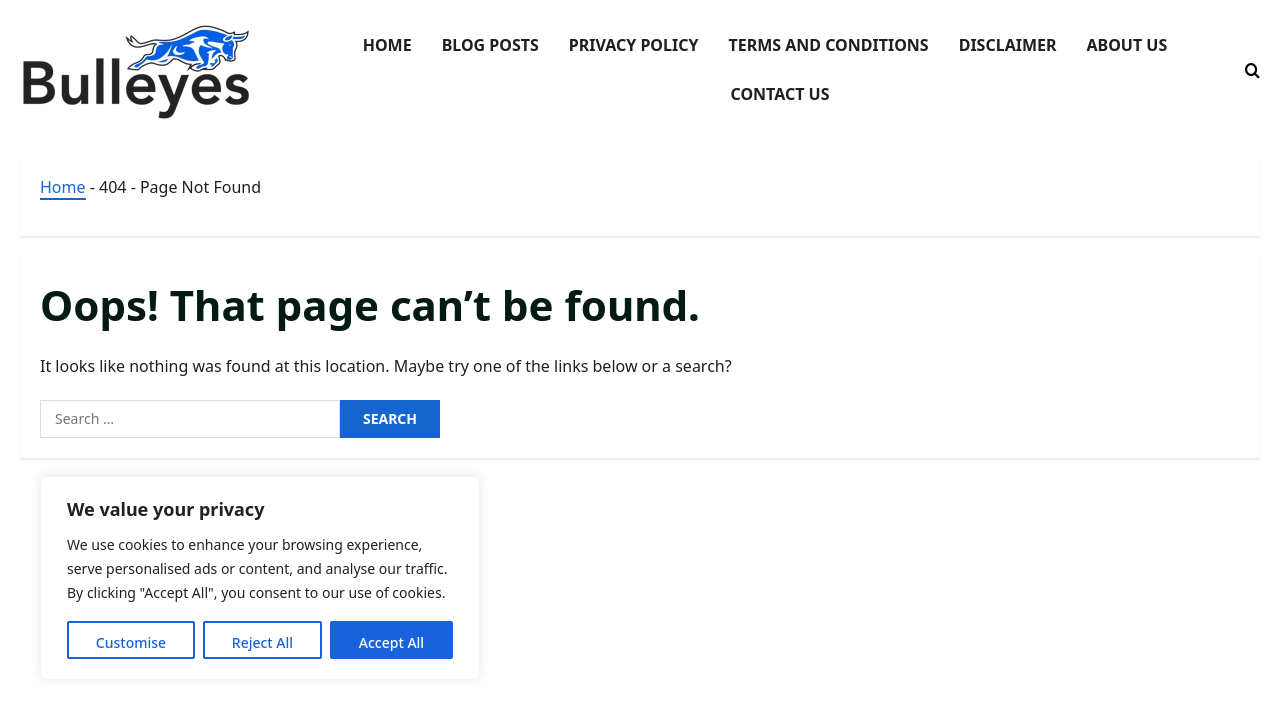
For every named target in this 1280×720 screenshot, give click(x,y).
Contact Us (779, 94)
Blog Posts (490, 45)
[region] (260, 578)
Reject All (262, 642)
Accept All (391, 642)
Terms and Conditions (828, 45)
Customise (131, 642)
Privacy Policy (634, 45)
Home (387, 45)
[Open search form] (1252, 70)
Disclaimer (1008, 45)
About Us (1126, 45)
